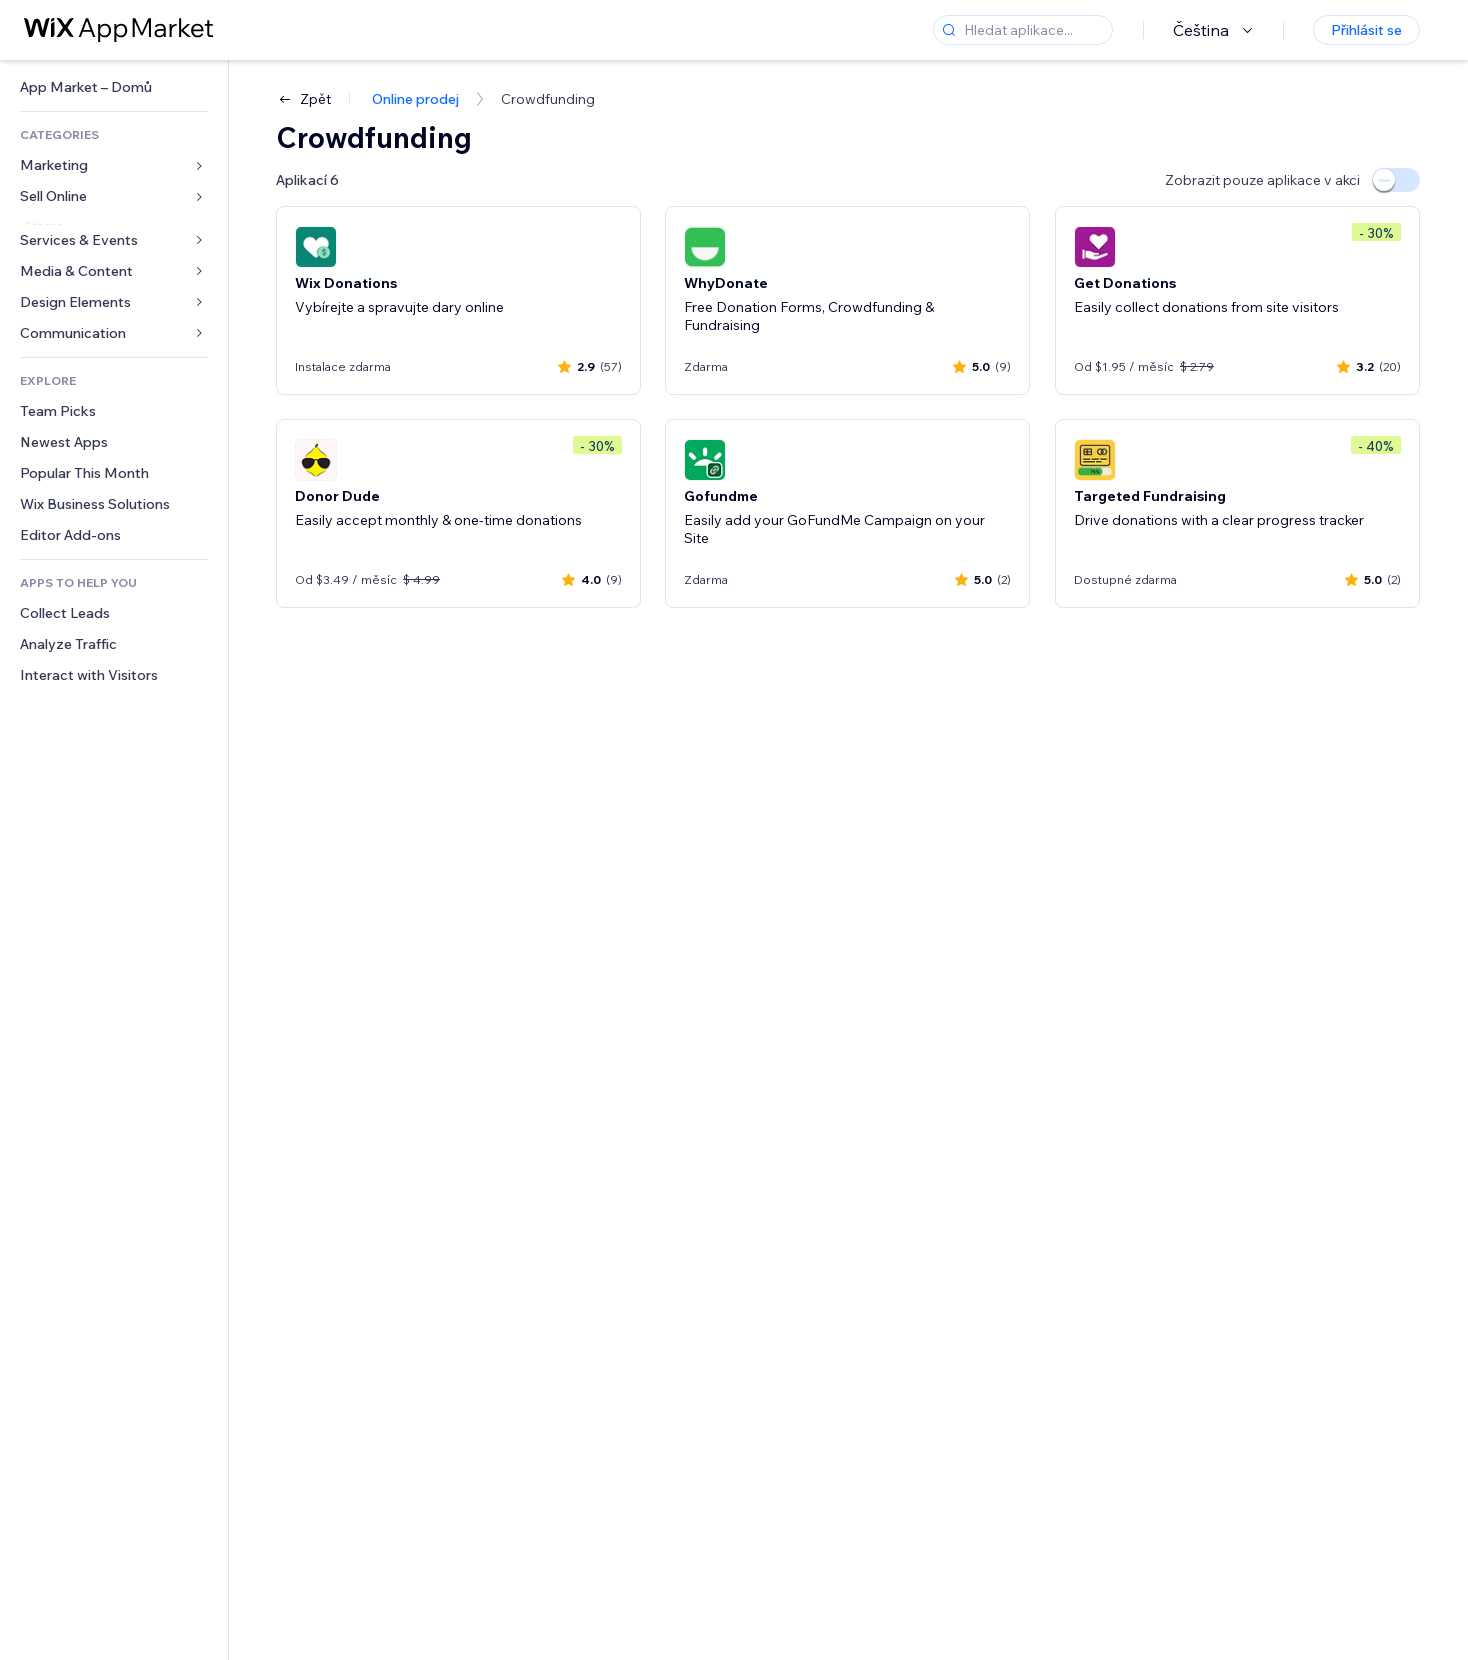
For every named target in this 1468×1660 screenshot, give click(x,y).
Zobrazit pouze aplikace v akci (1262, 180)
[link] (114, 87)
